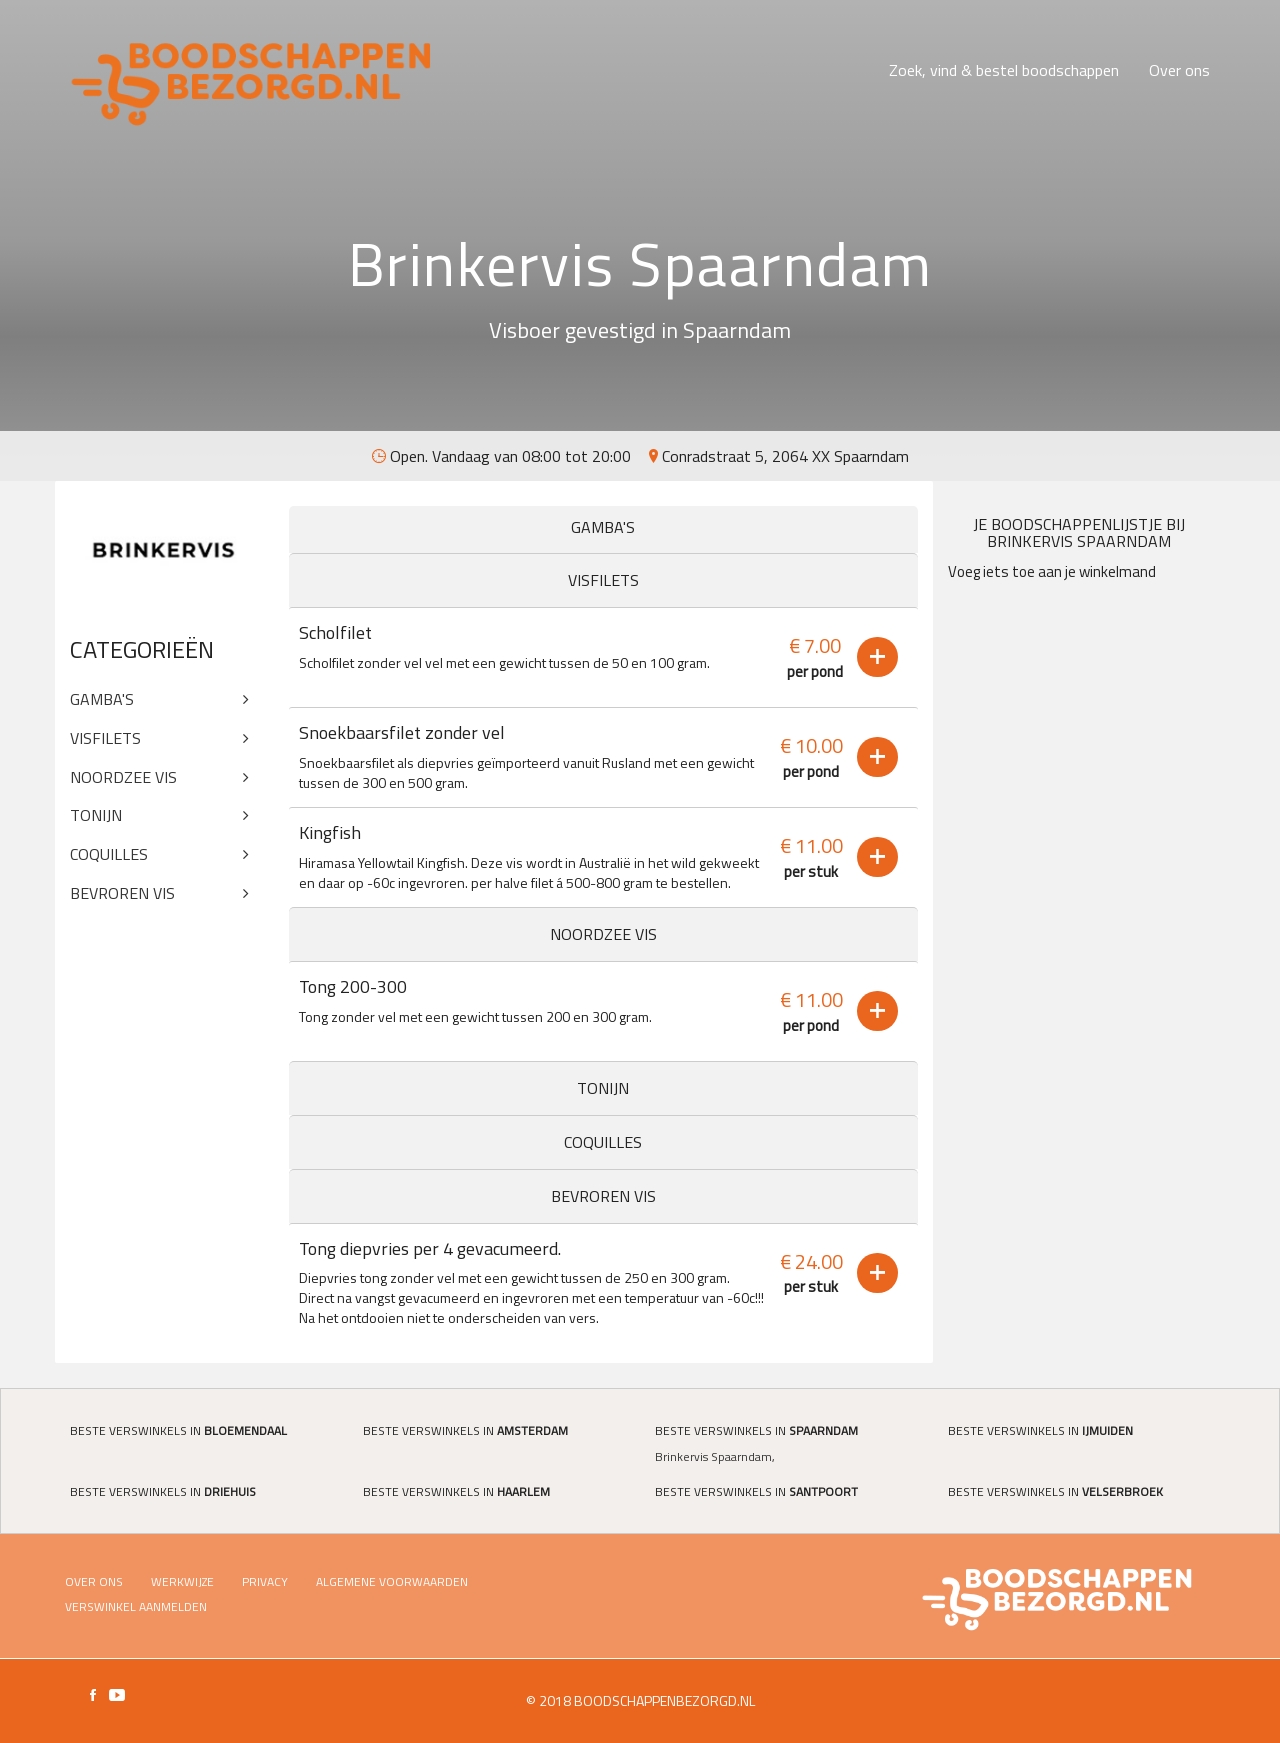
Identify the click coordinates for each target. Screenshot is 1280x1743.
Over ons (1179, 70)
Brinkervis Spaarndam (713, 1456)
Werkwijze (182, 1581)
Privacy (265, 1581)
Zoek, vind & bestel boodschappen (1004, 70)
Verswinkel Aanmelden (136, 1606)
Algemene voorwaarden (392, 1581)
